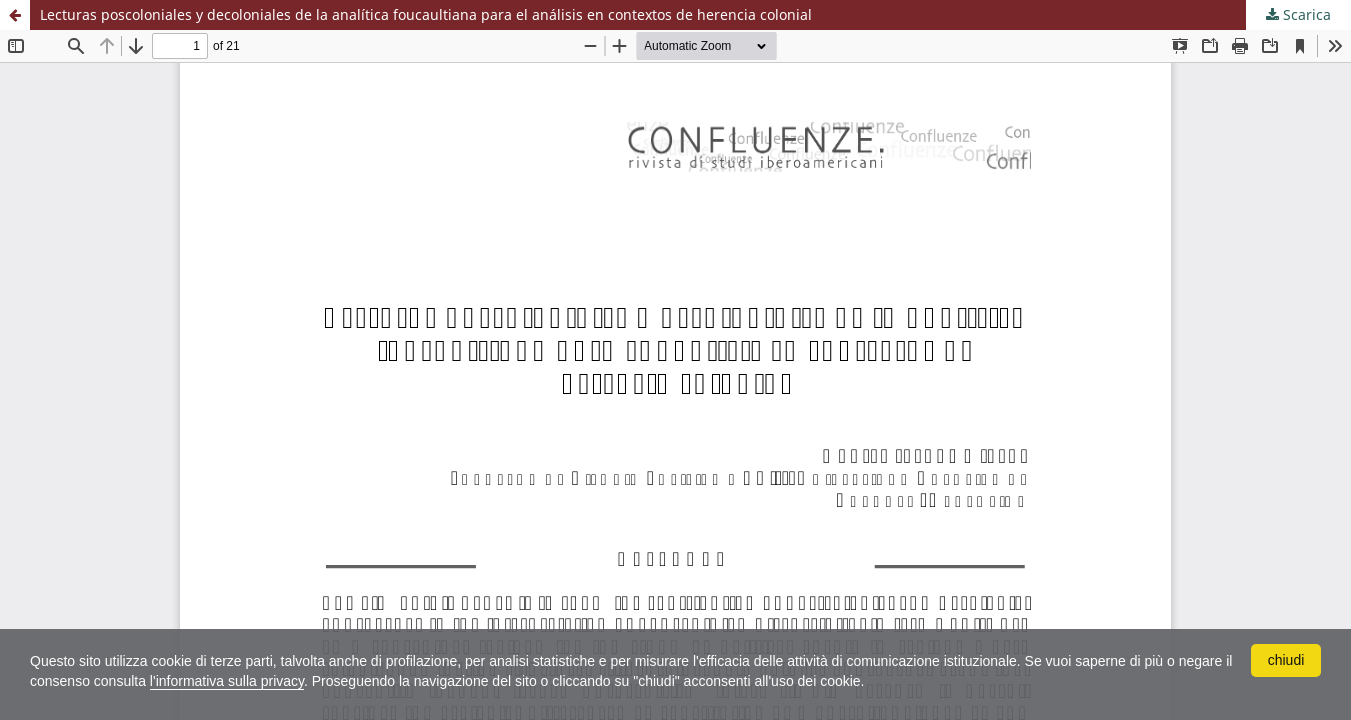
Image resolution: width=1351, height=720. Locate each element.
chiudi (1286, 660)
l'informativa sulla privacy (227, 681)
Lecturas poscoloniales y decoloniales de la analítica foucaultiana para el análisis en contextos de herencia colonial (426, 14)
